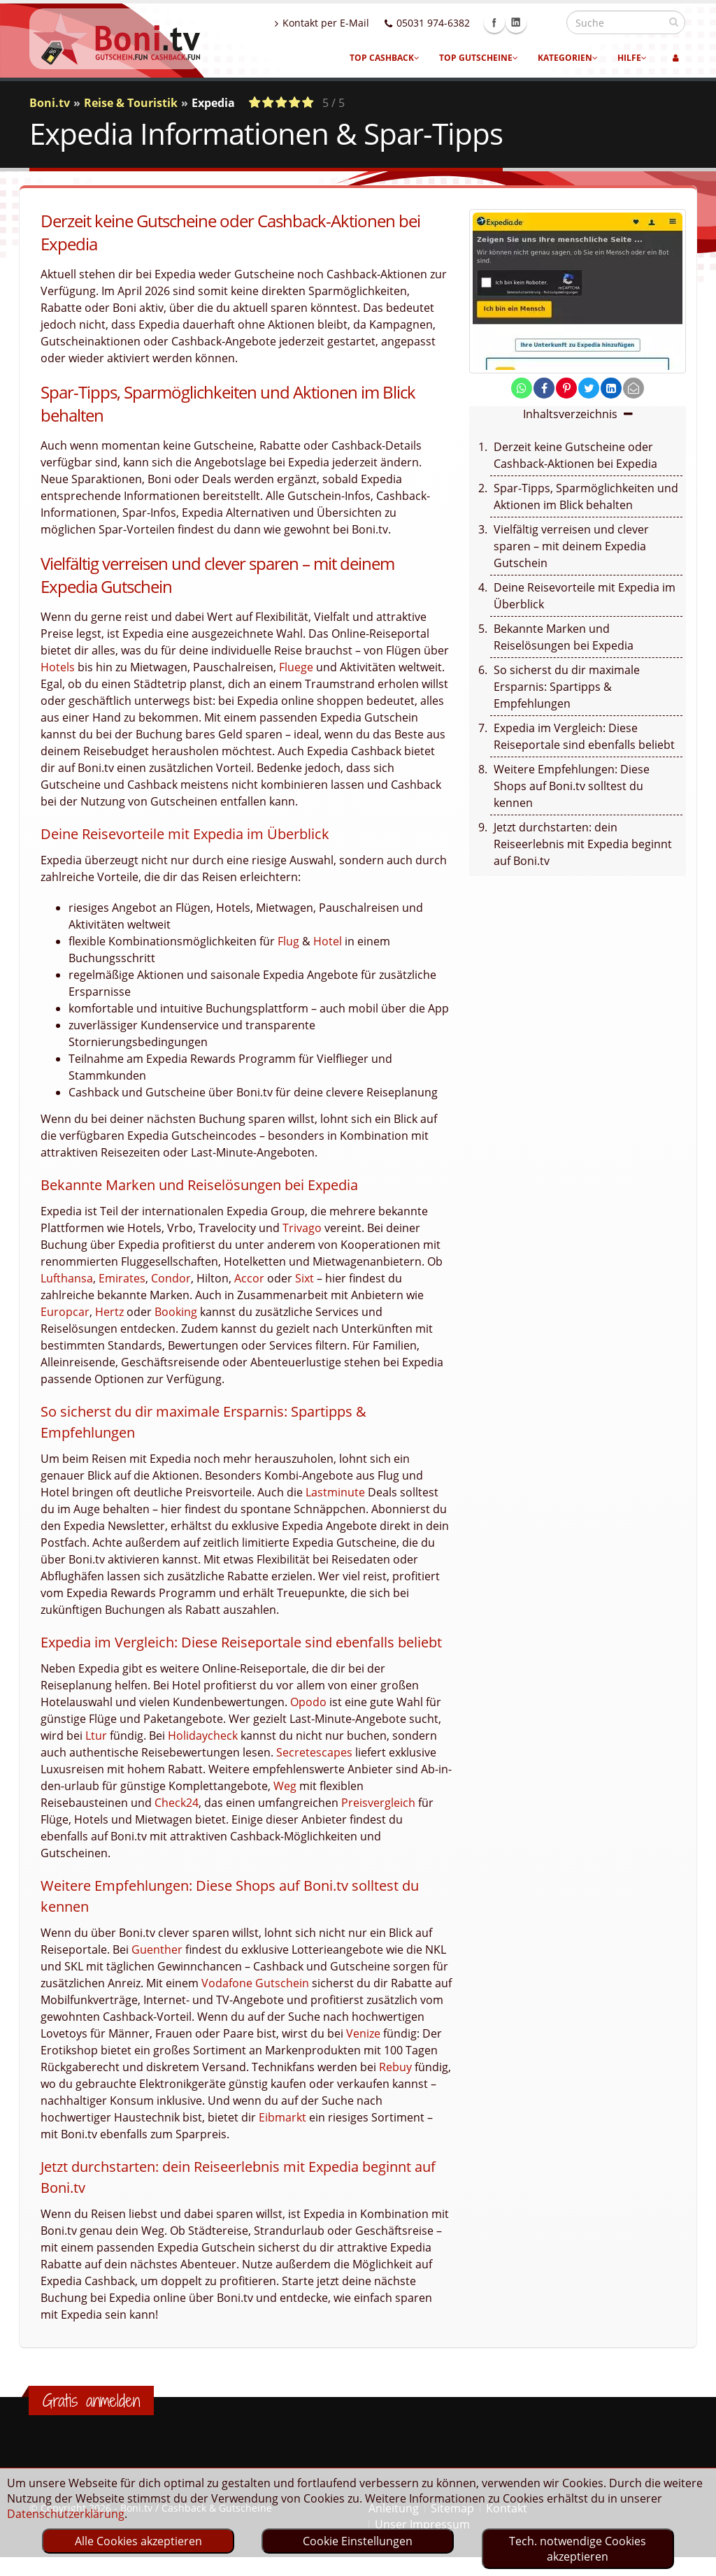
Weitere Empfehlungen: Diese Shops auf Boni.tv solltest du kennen (572, 785)
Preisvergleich (378, 1802)
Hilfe (632, 58)
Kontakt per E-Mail (352, 22)
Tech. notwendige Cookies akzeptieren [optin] (577, 2548)
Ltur (96, 1735)
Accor (249, 1278)
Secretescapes (314, 1752)
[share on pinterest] (566, 388)
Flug (288, 941)
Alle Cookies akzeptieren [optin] (138, 2541)
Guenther (156, 1949)
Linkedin (546, 22)
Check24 (177, 1802)
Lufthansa (67, 1278)
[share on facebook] (544, 388)
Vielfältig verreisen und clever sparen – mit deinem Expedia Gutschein (571, 546)
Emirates (122, 1278)
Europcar (65, 1311)
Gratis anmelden (91, 2400)
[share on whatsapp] (521, 388)
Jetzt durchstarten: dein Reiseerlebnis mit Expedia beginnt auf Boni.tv (583, 844)
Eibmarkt (282, 2117)
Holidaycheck (203, 1735)
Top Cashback (385, 58)
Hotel (327, 941)
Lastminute (335, 1492)
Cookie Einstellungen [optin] (358, 2541)
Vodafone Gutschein (255, 1983)
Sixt (304, 1278)
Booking (176, 1311)
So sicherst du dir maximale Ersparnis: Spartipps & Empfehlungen (567, 686)
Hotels (58, 667)
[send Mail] (633, 388)
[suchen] (674, 21)
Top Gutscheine (478, 58)
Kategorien (568, 58)
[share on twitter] (589, 388)
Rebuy (395, 2067)
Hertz (109, 1311)
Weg (284, 1786)
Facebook (524, 22)
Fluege (296, 667)
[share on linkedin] (611, 388)
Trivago (302, 1228)
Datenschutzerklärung (65, 2513)
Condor (171, 1278)
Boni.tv (49, 102)
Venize (363, 2033)
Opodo (308, 1702)
